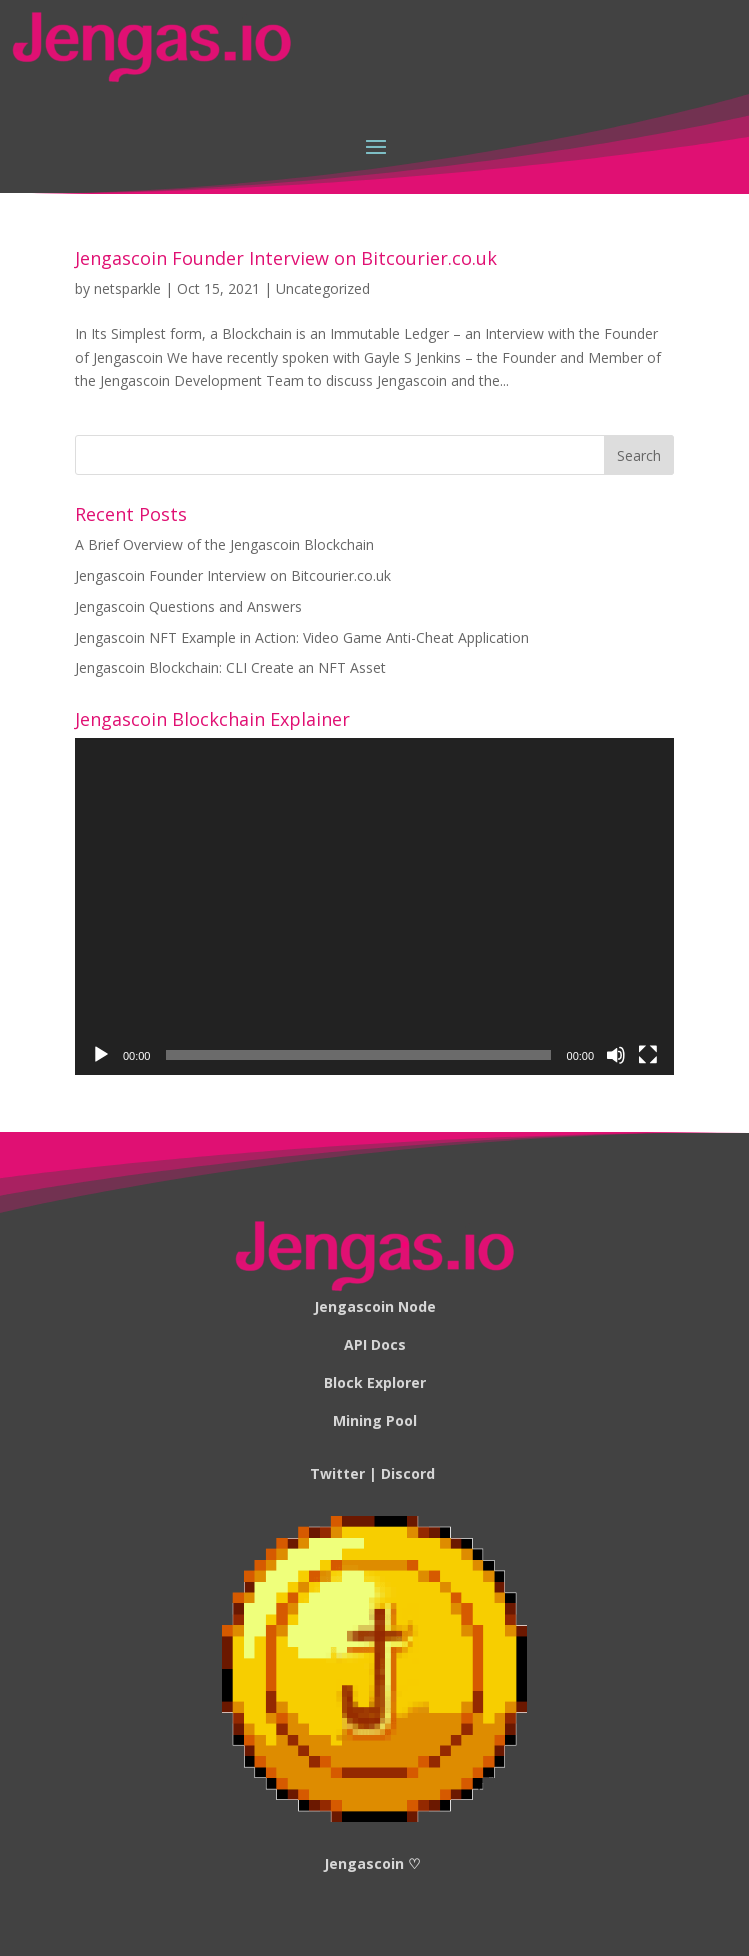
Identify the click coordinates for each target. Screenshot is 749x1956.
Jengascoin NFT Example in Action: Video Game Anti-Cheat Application (302, 637)
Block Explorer (375, 1382)
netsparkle (127, 288)
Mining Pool (375, 1420)
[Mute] (616, 1055)
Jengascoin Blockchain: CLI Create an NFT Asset (230, 667)
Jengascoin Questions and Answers (188, 606)
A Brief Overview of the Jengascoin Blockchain (224, 544)
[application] (374, 906)
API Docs (375, 1344)
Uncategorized (323, 288)
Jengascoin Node (375, 1306)
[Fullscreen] (648, 1055)
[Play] (101, 1055)
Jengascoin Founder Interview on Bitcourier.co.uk (286, 258)
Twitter (337, 1473)
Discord (408, 1473)
